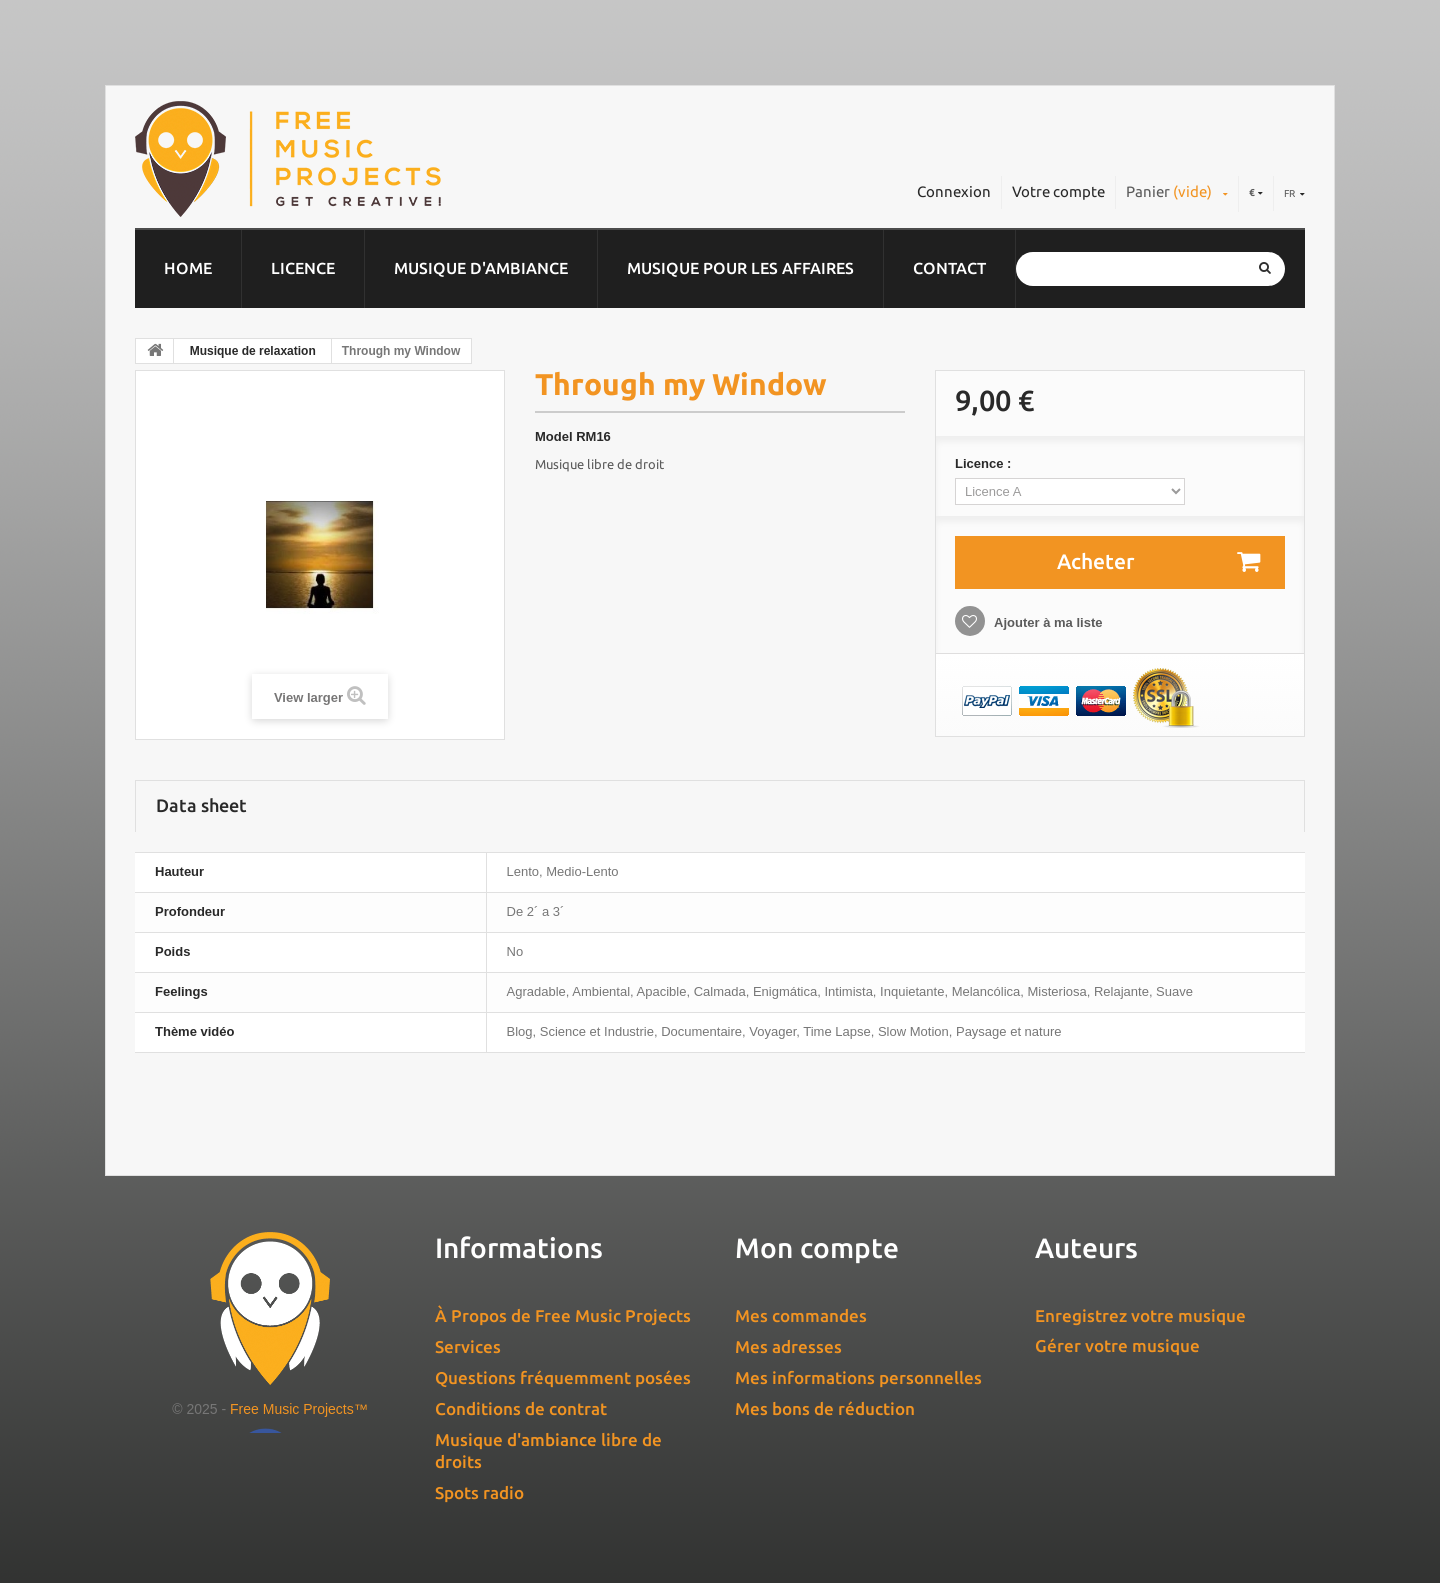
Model (554, 436)
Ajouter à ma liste (1047, 622)
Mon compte (817, 1247)
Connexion (954, 191)
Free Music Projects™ (299, 1409)
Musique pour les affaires (740, 268)
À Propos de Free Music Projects (563, 1315)
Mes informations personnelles (858, 1377)
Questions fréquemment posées (563, 1377)
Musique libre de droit (599, 464)
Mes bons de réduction (825, 1408)
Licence (303, 268)
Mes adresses (788, 1346)
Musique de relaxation (253, 351)
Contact (949, 268)
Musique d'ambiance (481, 268)
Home (188, 268)
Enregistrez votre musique (1140, 1315)
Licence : (985, 463)
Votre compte (1058, 191)
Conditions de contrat (521, 1408)
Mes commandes (801, 1315)
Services (468, 1346)
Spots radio (479, 1492)
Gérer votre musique (1117, 1345)
